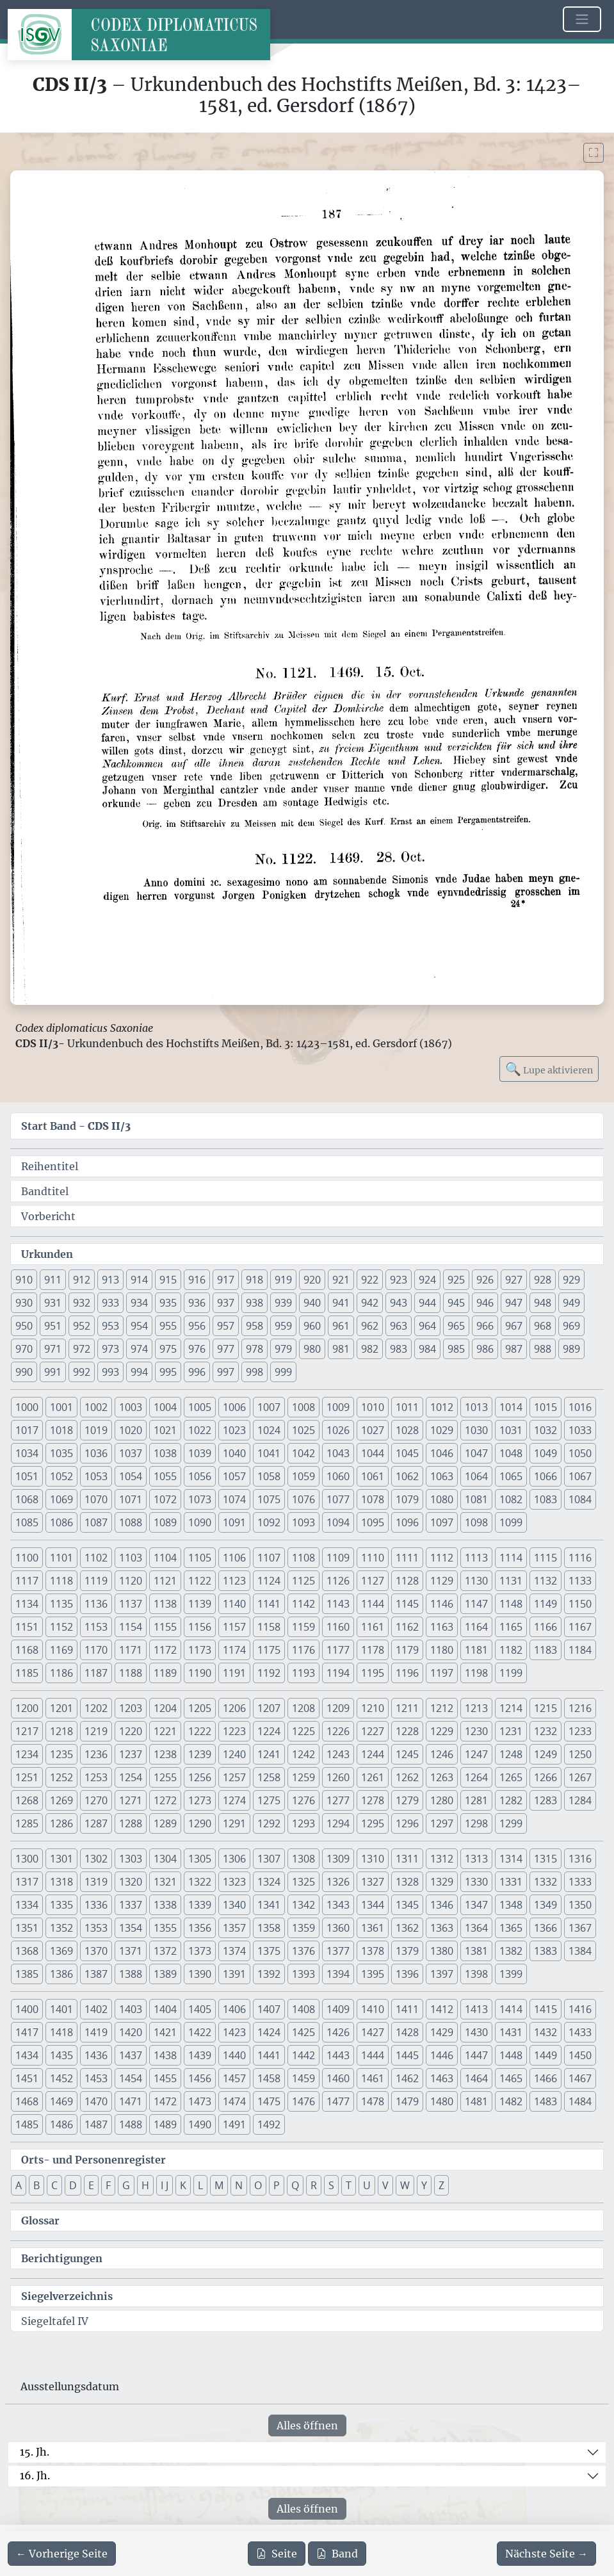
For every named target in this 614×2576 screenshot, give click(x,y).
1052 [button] (61, 1476)
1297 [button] (441, 1823)
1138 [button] (165, 1604)
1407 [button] (268, 2009)
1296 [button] (407, 1823)
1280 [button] (441, 1800)
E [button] (91, 2185)
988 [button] (542, 1349)
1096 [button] (407, 1522)
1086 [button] (61, 1522)
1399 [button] (510, 1974)
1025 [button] (303, 1430)
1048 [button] (510, 1453)
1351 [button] (26, 1928)
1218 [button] (61, 1731)
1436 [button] (96, 2055)
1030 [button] (476, 1430)
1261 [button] (372, 1777)
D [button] (73, 2185)
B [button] (36, 2185)
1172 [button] (165, 1650)
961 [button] (341, 1326)
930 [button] (24, 1303)
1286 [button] (61, 1823)
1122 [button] (199, 1581)
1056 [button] (199, 1476)
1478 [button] (372, 2101)
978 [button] (254, 1349)
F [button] (108, 2185)
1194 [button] (338, 1673)
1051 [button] (26, 1476)
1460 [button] (338, 2078)
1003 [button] (130, 1407)
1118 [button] (61, 1581)
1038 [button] (165, 1453)
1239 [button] (199, 1754)
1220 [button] (130, 1731)
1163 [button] (441, 1627)
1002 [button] (96, 1407)
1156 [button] (199, 1627)
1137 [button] (130, 1604)
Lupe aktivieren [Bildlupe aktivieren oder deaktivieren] (549, 1069)
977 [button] (225, 1349)
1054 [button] (130, 1476)
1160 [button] (338, 1627)
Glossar (40, 2220)
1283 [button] (545, 1800)
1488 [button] (130, 2124)
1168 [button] (26, 1650)
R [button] (314, 2185)
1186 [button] (61, 1673)
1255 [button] (165, 1777)
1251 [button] (26, 1777)
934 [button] (139, 1303)
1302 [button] (96, 1859)
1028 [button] (407, 1430)
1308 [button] (303, 1859)
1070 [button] (96, 1499)
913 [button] (110, 1280)
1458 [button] (268, 2078)
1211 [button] (407, 1708)
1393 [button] (303, 1974)
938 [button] (254, 1303)
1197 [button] (441, 1673)
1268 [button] (26, 1800)
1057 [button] (234, 1476)
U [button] (367, 2185)
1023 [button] (234, 1430)
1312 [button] (441, 1859)
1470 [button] (96, 2101)
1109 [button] (338, 1558)
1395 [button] (372, 1974)
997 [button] (225, 1372)
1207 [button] (268, 1708)
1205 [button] (199, 1708)
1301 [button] (61, 1859)
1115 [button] (545, 1558)
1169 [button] (61, 1650)
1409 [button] (338, 2009)
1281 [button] (476, 1800)
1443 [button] (338, 2055)
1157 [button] (234, 1627)
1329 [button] (441, 1882)
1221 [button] (165, 1731)
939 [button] (283, 1303)
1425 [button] (303, 2032)
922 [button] (369, 1280)
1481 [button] (476, 2101)
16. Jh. (35, 2475)
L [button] (200, 2185)
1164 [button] (476, 1627)
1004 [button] (165, 1407)
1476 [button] (303, 2101)
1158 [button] (268, 1627)
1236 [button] (96, 1754)
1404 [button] (165, 2009)
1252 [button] (61, 1777)
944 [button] (427, 1303)
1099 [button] (510, 1522)
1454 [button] (130, 2078)
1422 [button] (199, 2032)
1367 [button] (580, 1928)
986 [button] (485, 1349)
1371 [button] (130, 1951)
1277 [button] (338, 1800)
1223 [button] (234, 1731)
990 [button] (24, 1372)
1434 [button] (26, 2055)
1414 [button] (510, 2009)
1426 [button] (338, 2032)
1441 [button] (268, 2055)
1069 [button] (61, 1499)
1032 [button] (545, 1430)
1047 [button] (476, 1453)
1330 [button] (476, 1882)
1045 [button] (407, 1453)
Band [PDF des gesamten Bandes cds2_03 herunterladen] (337, 2553)
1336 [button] (96, 1905)
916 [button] (197, 1280)
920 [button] (312, 1280)
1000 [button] (26, 1407)
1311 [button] (407, 1859)
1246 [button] (441, 1754)
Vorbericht (48, 1216)
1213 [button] (476, 1708)
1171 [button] (130, 1650)
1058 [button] (268, 1476)
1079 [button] (407, 1499)
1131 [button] (510, 1581)
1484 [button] (580, 2101)
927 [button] (513, 1280)
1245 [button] (407, 1754)
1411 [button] (407, 2009)
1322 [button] (199, 1882)
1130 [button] (476, 1581)
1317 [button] (26, 1882)
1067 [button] (580, 1476)
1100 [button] (26, 1558)
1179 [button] (407, 1650)
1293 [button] (303, 1823)
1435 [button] (61, 2055)
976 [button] (197, 1349)
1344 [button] (372, 1905)
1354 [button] (130, 1928)
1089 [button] (165, 1522)
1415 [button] (545, 2009)
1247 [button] (476, 1754)
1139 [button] (199, 1604)
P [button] (276, 2185)
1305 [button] (199, 1859)
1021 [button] (165, 1430)
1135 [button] (61, 1604)
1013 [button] (476, 1407)
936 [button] (197, 1303)
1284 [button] (580, 1800)
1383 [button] (545, 1951)
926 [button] (485, 1280)
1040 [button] (234, 1453)
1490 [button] (199, 2124)
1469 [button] (61, 2101)
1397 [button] (441, 1974)
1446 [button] (441, 2055)
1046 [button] (441, 1453)
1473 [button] (199, 2101)
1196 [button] (407, 1673)
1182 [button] (510, 1650)
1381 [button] (476, 1951)
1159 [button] (303, 1627)
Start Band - (76, 1126)
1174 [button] (234, 1650)
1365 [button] (510, 1928)
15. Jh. (34, 2451)
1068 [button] (26, 1499)
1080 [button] (441, 1499)
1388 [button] (130, 1974)
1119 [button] (96, 1581)
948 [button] (542, 1303)
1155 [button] (165, 1627)
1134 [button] (26, 1604)
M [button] (218, 2185)
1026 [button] (338, 1430)
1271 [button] (130, 1800)
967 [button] (513, 1326)
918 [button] (254, 1280)
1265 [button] (510, 1777)
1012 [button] (441, 1407)
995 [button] (168, 1372)
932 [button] (81, 1303)
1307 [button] (268, 1859)
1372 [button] (165, 1951)
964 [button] (427, 1326)
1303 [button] (130, 1859)
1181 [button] (476, 1650)
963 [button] (398, 1326)
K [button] (183, 2185)
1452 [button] (61, 2078)
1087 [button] (96, 1522)
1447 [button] (476, 2055)
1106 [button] (234, 1558)
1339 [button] (199, 1905)
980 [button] (312, 1349)
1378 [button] (372, 1951)
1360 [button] (338, 1928)
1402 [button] (96, 2009)
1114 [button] (510, 1558)
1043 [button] (338, 1453)
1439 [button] (199, 2055)
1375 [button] (268, 1951)
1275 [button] (268, 1800)
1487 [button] (96, 2124)
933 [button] (110, 1303)
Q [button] (295, 2185)
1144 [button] (372, 1604)
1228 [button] (407, 1731)
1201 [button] (61, 1708)
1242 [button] (303, 1754)
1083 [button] (545, 1499)
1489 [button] (165, 2124)
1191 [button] (234, 1673)
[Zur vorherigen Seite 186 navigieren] (62, 2553)
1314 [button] (510, 1859)
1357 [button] (234, 1928)
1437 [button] (130, 2055)
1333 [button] (580, 1882)
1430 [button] (476, 2032)
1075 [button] (268, 1499)
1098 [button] (476, 1522)
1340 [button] (234, 1905)
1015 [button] (545, 1407)
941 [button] (341, 1303)
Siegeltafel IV (54, 2321)
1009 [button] (338, 1407)
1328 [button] (407, 1882)
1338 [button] (165, 1905)
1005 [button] (199, 1407)
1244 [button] (372, 1754)
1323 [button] (234, 1882)
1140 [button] (234, 1604)
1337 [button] (130, 1905)
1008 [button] (303, 1407)
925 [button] (456, 1280)
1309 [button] (338, 1859)
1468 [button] (26, 2101)
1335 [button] (61, 1905)
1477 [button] (338, 2101)
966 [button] (485, 1326)
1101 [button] (61, 1558)
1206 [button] (234, 1708)
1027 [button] (372, 1430)
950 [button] (24, 1326)
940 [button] (312, 1303)
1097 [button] (441, 1522)
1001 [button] (61, 1407)
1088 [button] (130, 1522)
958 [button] (254, 1326)
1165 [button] (510, 1627)
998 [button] (254, 1372)
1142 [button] (303, 1604)
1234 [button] (26, 1754)
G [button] (126, 2185)
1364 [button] (476, 1928)
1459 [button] (303, 2078)
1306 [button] (234, 1859)
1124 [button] (268, 1581)
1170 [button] (96, 1650)
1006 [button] (234, 1407)
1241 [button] (268, 1754)
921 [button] (341, 1280)
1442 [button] (303, 2055)
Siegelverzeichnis (67, 2296)
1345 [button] (407, 1905)
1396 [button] (407, 1974)
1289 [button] (165, 1823)
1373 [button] (199, 1951)
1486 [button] (61, 2124)
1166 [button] (545, 1627)
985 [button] (456, 1349)
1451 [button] (26, 2078)
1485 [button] (26, 2124)
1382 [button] (510, 1951)
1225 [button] (303, 1731)
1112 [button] (441, 1558)
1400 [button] (26, 2009)
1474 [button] (234, 2101)
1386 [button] (61, 1974)
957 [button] (225, 1326)
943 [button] (398, 1303)
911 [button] (52, 1280)
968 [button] (542, 1326)
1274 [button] (234, 1800)
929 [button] (571, 1280)
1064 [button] (476, 1476)
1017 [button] (26, 1430)
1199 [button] (510, 1673)
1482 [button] (510, 2101)
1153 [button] (96, 1627)
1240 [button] (234, 1754)
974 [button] (139, 1349)
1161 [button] (372, 1627)
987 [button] (513, 1349)
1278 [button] (372, 1800)
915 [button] (168, 1280)
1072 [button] (165, 1499)
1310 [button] (372, 1859)
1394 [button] (338, 1974)
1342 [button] (303, 1905)
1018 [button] (61, 1430)
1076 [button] (303, 1499)
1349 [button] (545, 1905)
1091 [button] (234, 1522)
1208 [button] (303, 1708)
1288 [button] (130, 1823)
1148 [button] (510, 1604)
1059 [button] (303, 1476)
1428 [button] (407, 2032)
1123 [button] (234, 1581)
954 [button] (139, 1326)
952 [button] (81, 1326)
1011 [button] (407, 1407)
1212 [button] (441, 1708)
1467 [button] (580, 2078)
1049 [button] (545, 1453)
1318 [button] (61, 1882)
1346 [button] (441, 1905)
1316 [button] (580, 1859)
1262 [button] (407, 1777)
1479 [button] (407, 2101)
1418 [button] (61, 2032)
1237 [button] (130, 1754)
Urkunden (47, 1254)
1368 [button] (26, 1951)
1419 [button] (96, 2032)
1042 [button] (303, 1453)
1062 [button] (407, 1476)
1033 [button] (580, 1430)
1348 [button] (510, 1905)
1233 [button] (580, 1731)
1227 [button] (372, 1731)
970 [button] (24, 1349)
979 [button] (283, 1349)
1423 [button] (234, 2032)
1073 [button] (199, 1499)
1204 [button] (165, 1708)
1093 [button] (303, 1522)
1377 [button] (338, 1951)
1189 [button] (165, 1673)
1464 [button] (476, 2078)
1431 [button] (510, 2032)
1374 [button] (234, 1951)
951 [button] (52, 1326)
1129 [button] (441, 1581)
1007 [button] (268, 1407)
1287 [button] (96, 1823)
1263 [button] (441, 1777)
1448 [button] (510, 2055)
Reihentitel (49, 1166)
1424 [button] (268, 2032)
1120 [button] (130, 1581)
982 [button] (369, 1349)
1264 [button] (476, 1777)
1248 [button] (510, 1754)
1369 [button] (61, 1951)
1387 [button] (96, 1974)
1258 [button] (268, 1777)
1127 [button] (372, 1581)
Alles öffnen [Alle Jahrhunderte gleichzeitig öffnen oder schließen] (307, 2425)
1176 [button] (303, 1650)
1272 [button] (165, 1800)
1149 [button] (545, 1604)
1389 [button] (165, 1974)
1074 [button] (234, 1499)
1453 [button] (96, 2078)
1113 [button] (476, 1558)
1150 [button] (580, 1604)
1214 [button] (510, 1708)
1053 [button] (96, 1476)
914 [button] (139, 1280)
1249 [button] (545, 1754)
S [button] (331, 2185)
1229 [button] (441, 1731)
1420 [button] (130, 2032)
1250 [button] (580, 1754)
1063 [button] (441, 1476)
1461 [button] (372, 2078)
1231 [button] (510, 1731)
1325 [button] (303, 1882)
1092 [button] (268, 1522)
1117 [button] (26, 1581)
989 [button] (571, 1349)
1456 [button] (199, 2078)
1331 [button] (510, 1882)
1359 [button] (303, 1928)
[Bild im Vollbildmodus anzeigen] (593, 153)
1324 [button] (268, 1882)
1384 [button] (580, 1951)
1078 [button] (372, 1499)
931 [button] (52, 1303)
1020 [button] (130, 1430)
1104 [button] (165, 1558)
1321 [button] (165, 1882)
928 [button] (542, 1280)
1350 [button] (580, 1905)
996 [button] (197, 1372)
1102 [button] (96, 1558)
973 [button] (110, 1349)
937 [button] (225, 1303)
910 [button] (24, 1280)
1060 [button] (338, 1476)
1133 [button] (580, 1581)
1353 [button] (96, 1928)
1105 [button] (199, 1558)
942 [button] (369, 1303)
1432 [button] (545, 2032)
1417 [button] (26, 2032)
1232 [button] (545, 1731)
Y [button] (424, 2185)
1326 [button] (338, 1882)
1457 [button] (234, 2078)
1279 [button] (407, 1800)
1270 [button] (96, 1800)
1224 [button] (268, 1731)
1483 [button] (545, 2101)
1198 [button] (476, 1673)
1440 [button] (234, 2055)
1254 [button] (130, 1777)
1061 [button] (372, 1476)
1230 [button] (476, 1731)
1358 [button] (268, 1928)
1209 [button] (338, 1708)
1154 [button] (130, 1627)
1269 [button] (61, 1800)
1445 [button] (407, 2055)
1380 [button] (441, 1951)
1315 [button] (545, 1859)
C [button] (54, 2185)
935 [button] (168, 1303)
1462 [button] (407, 2078)
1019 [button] (96, 1430)
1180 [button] (441, 1650)
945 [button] (456, 1303)
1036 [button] (96, 1453)
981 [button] (341, 1349)
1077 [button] (338, 1499)
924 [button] (427, 1280)
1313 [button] (476, 1859)
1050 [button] (580, 1453)
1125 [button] (303, 1581)
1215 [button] (545, 1708)
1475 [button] (268, 2101)
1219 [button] (96, 1731)
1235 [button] (61, 1754)
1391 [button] (234, 1974)
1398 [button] (476, 1974)
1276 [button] (303, 1800)
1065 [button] (510, 1476)
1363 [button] (441, 1928)
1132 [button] (545, 1581)
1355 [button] (165, 1928)
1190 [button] (199, 1673)
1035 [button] (61, 1453)
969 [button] (571, 1326)
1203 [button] (130, 1708)
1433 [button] (580, 2032)
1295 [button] (372, 1823)
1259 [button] (303, 1777)
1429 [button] (441, 2032)
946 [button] (485, 1303)
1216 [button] (580, 1708)
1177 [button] (338, 1650)
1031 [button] (510, 1430)
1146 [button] (441, 1604)
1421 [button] (165, 2032)
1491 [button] (234, 2124)
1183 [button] (545, 1650)
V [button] (385, 2185)
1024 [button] (268, 1430)
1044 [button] (372, 1453)
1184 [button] (580, 1650)
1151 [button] (26, 1627)
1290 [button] (199, 1823)
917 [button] (225, 1280)
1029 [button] (441, 1430)
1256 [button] (199, 1777)
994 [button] (139, 1372)
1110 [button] (372, 1558)
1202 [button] (96, 1708)
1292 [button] (268, 1823)
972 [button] (81, 1349)
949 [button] (571, 1303)
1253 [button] (96, 1777)
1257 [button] (234, 1777)
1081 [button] (476, 1499)
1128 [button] (407, 1581)
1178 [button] (372, 1650)
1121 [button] (165, 1581)
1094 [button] (338, 1522)
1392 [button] (268, 1974)
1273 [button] (199, 1800)
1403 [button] (130, 2009)
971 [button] (52, 1349)
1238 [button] (165, 1754)
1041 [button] (268, 1453)
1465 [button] (510, 2078)
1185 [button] (26, 1673)
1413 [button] (476, 2009)
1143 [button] (338, 1604)
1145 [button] (407, 1604)
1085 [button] (26, 1522)
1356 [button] (199, 1928)
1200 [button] (26, 1708)
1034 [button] (26, 1453)
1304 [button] (165, 1859)
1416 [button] (580, 2009)
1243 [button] (338, 1754)
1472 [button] (165, 2101)
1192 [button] (268, 1673)
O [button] (258, 2185)
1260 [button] (338, 1777)
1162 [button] (407, 1627)
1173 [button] (199, 1650)
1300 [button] (26, 1859)
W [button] (405, 2185)
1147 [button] (476, 1604)
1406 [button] (234, 2009)
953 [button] (110, 1326)
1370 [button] (96, 1951)
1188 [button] (130, 1673)
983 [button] (398, 1349)
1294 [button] (338, 1823)
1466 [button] (545, 2078)
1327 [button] (372, 1882)
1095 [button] (372, 1522)
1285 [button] (26, 1823)
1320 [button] (130, 1882)
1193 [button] (303, 1673)
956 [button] (197, 1326)
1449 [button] (545, 2055)
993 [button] (110, 1372)
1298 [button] (476, 1823)
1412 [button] (441, 2009)
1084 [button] (580, 1499)
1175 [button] (268, 1650)
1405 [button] (199, 2009)
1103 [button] (130, 1558)
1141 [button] (268, 1604)
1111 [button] (407, 1558)
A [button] (18, 2185)
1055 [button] (165, 1476)
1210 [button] (372, 1708)
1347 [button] (476, 1905)
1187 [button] (96, 1673)
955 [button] (168, 1326)
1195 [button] (372, 1673)
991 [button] (52, 1372)
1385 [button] (26, 1974)
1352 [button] (61, 1928)
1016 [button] (580, 1407)
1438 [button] (165, 2055)
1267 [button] (580, 1777)
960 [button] (312, 1326)
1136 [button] (96, 1604)
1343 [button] (338, 1905)
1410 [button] (372, 2009)
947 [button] (513, 1303)
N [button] (239, 2185)
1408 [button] (303, 2009)
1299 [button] (510, 1823)
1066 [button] (545, 1476)
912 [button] (81, 1280)
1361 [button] (372, 1928)
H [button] (145, 2185)
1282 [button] (510, 1800)
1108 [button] (303, 1558)
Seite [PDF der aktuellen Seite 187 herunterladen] (276, 2553)
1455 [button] (165, 2078)
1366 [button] (545, 1928)
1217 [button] (26, 1731)
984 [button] (427, 1349)
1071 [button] (130, 1499)
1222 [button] (199, 1731)
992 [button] (81, 1372)
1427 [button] (372, 2032)
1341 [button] (268, 1905)
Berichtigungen (61, 2258)
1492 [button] (268, 2124)
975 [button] (168, 1349)
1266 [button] (545, 1777)
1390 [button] (199, 1974)
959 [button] (283, 1326)
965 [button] (456, 1326)
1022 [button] (199, 1430)
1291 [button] (234, 1823)
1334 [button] (26, 1905)
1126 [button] (338, 1581)
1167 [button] (580, 1627)
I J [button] (164, 2185)
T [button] (348, 2185)
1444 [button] (372, 2055)
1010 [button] (372, 1407)
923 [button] (398, 1280)
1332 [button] (545, 1882)
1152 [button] (61, 1627)
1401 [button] (61, 2009)
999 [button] (283, 1372)
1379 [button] (407, 1951)
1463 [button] (441, 2078)
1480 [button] (441, 2101)
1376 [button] (303, 1951)
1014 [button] (510, 1407)
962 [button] (369, 1326)
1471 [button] (130, 2101)
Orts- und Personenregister (93, 2159)
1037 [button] (130, 1453)
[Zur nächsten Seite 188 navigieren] (546, 2553)
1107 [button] (268, 1558)
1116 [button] (580, 1558)
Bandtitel (45, 1191)
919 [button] (283, 1280)
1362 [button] (407, 1928)
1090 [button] (199, 1522)
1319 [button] (96, 1882)
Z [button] (441, 2185)
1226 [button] (338, 1731)
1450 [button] (580, 2055)
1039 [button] (199, 1453)
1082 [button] (510, 1499)
